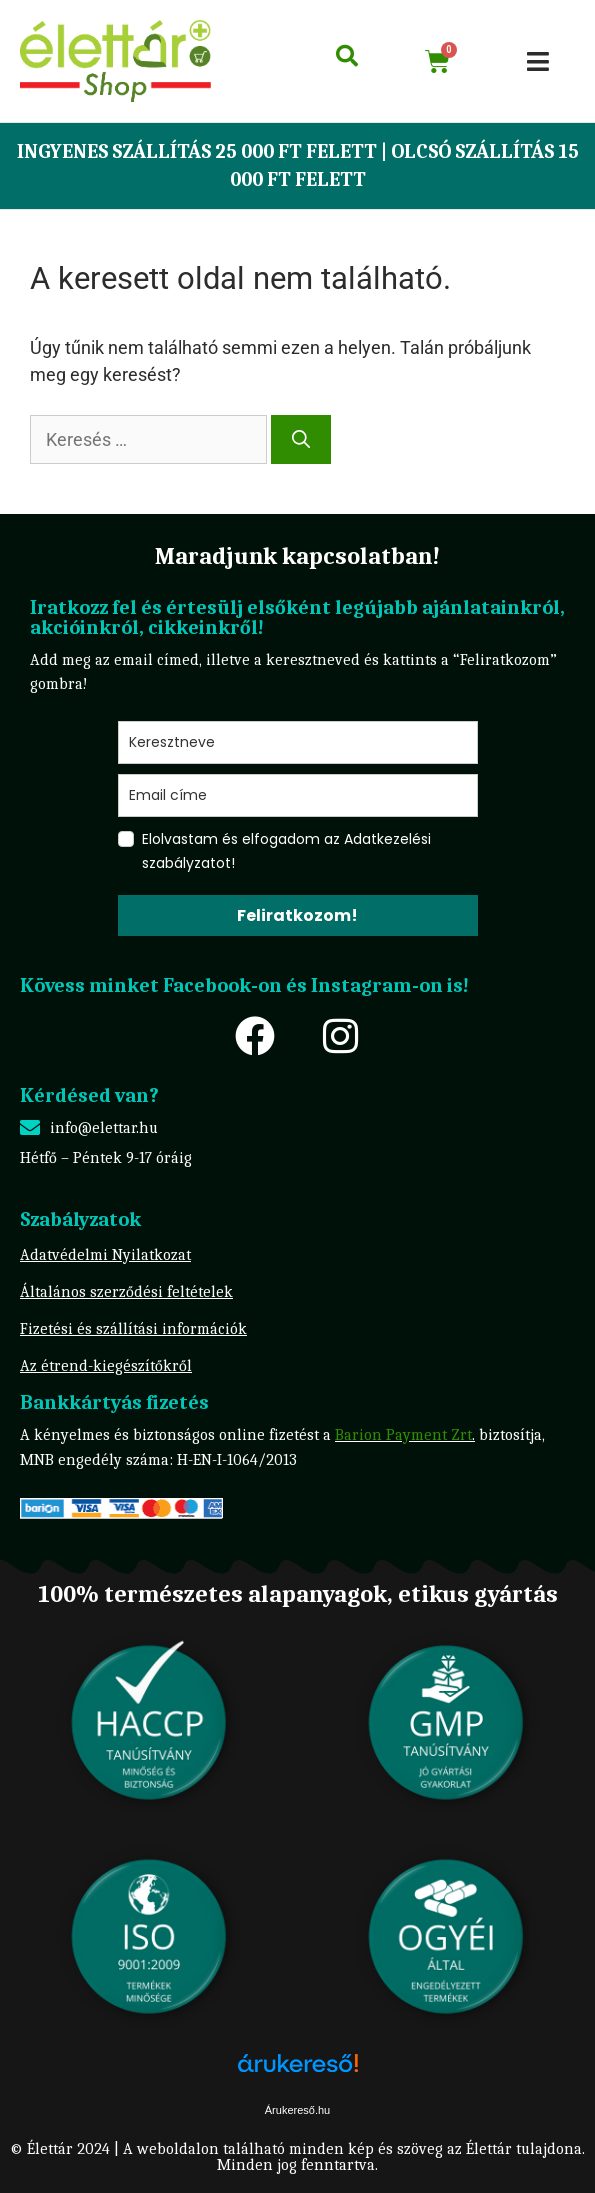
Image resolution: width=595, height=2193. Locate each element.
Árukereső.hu (297, 2110)
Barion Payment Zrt (403, 1435)
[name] (298, 742)
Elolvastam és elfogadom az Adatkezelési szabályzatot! (286, 851)
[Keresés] (301, 439)
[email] (298, 795)
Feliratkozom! (297, 915)
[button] (538, 61)
